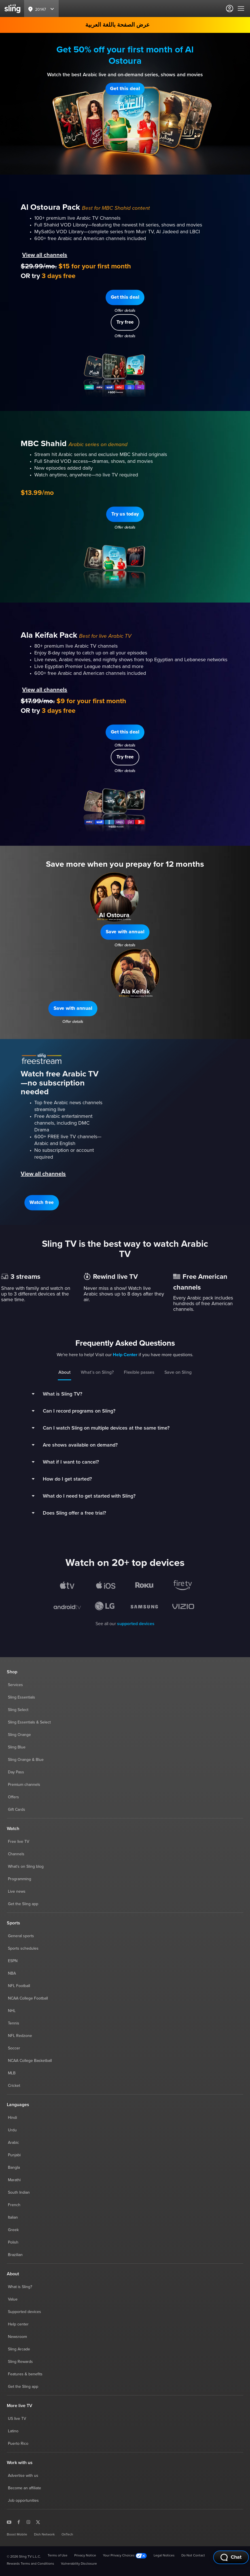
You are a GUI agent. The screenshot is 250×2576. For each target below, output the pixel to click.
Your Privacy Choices (125, 2555)
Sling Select (18, 1710)
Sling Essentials (21, 1697)
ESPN (13, 1961)
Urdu (12, 2130)
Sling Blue (17, 1747)
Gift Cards (16, 1810)
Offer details (125, 103)
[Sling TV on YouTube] (9, 2521)
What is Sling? (20, 2287)
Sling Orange (19, 1735)
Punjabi (14, 2155)
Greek (13, 2230)
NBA (12, 1973)
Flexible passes (139, 1372)
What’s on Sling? (97, 1372)
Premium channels (24, 1785)
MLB (12, 2073)
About (64, 1372)
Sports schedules (23, 1948)
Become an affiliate (24, 2488)
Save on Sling (178, 1372)
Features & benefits (25, 2374)
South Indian (19, 2193)
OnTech (67, 2534)
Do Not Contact (193, 2555)
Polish (13, 2242)
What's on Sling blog (26, 1867)
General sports (21, 1936)
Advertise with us (23, 2476)
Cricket (14, 2086)
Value (13, 2299)
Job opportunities (23, 2501)
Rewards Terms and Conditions (30, 2564)
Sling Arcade (19, 2349)
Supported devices (24, 2312)
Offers (13, 1797)
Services (15, 1685)
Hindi (12, 2118)
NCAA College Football (28, 1998)
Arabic (13, 2143)
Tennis (13, 2023)
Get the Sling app (23, 1904)
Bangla (14, 2168)
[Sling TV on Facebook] (18, 2521)
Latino (13, 2431)
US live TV (17, 2419)
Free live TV (18, 1842)
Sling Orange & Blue (26, 1760)
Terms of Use (57, 2555)
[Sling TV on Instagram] (28, 2521)
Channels (16, 1854)
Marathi (14, 2180)
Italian (13, 2217)
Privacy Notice (85, 2555)
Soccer (14, 2048)
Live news (17, 1892)
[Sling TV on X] (38, 2521)
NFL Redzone (20, 2036)
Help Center (125, 1354)
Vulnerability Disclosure (79, 2564)
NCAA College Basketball (30, 2061)
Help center (18, 2324)
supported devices (135, 1623)
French (14, 2205)
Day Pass (16, 1772)
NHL (12, 2011)
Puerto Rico (18, 2444)
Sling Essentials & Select (29, 1722)
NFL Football (19, 1986)
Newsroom (17, 2337)
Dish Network (44, 2534)
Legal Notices (164, 2555)
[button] (125, 89)
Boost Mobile (17, 2534)
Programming (19, 1879)
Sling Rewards (20, 2362)
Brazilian (15, 2255)
